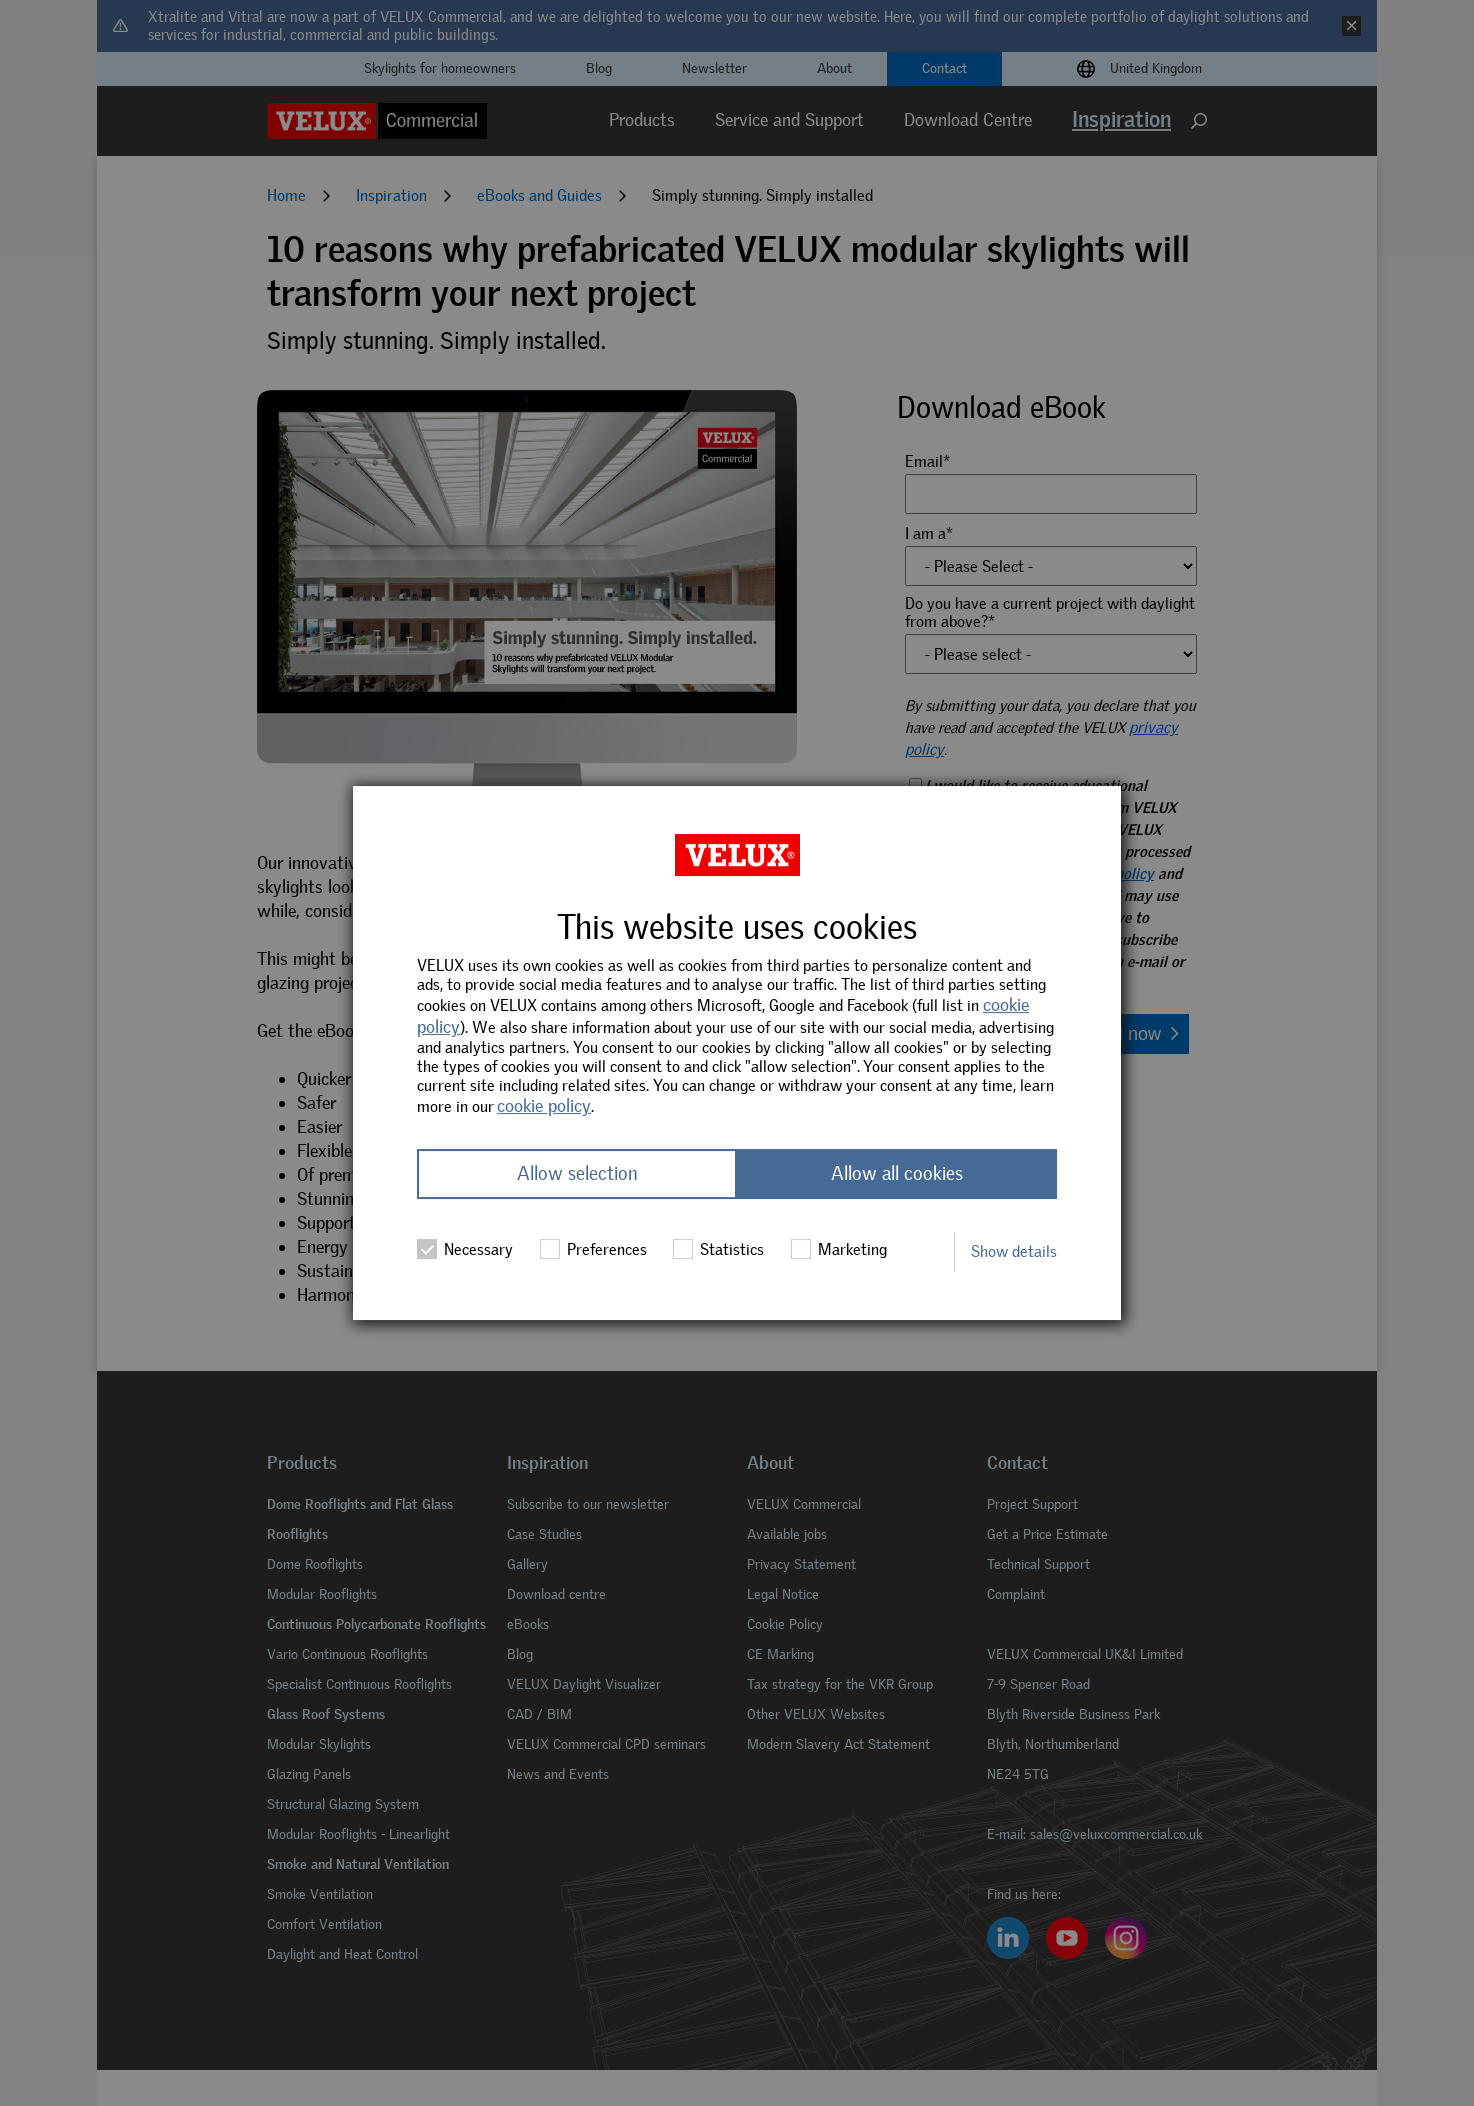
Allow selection (577, 1174)
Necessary (465, 1250)
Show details (1014, 1251)
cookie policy (544, 1106)
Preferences (593, 1250)
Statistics (718, 1250)
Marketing (839, 1250)
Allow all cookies (897, 1174)
